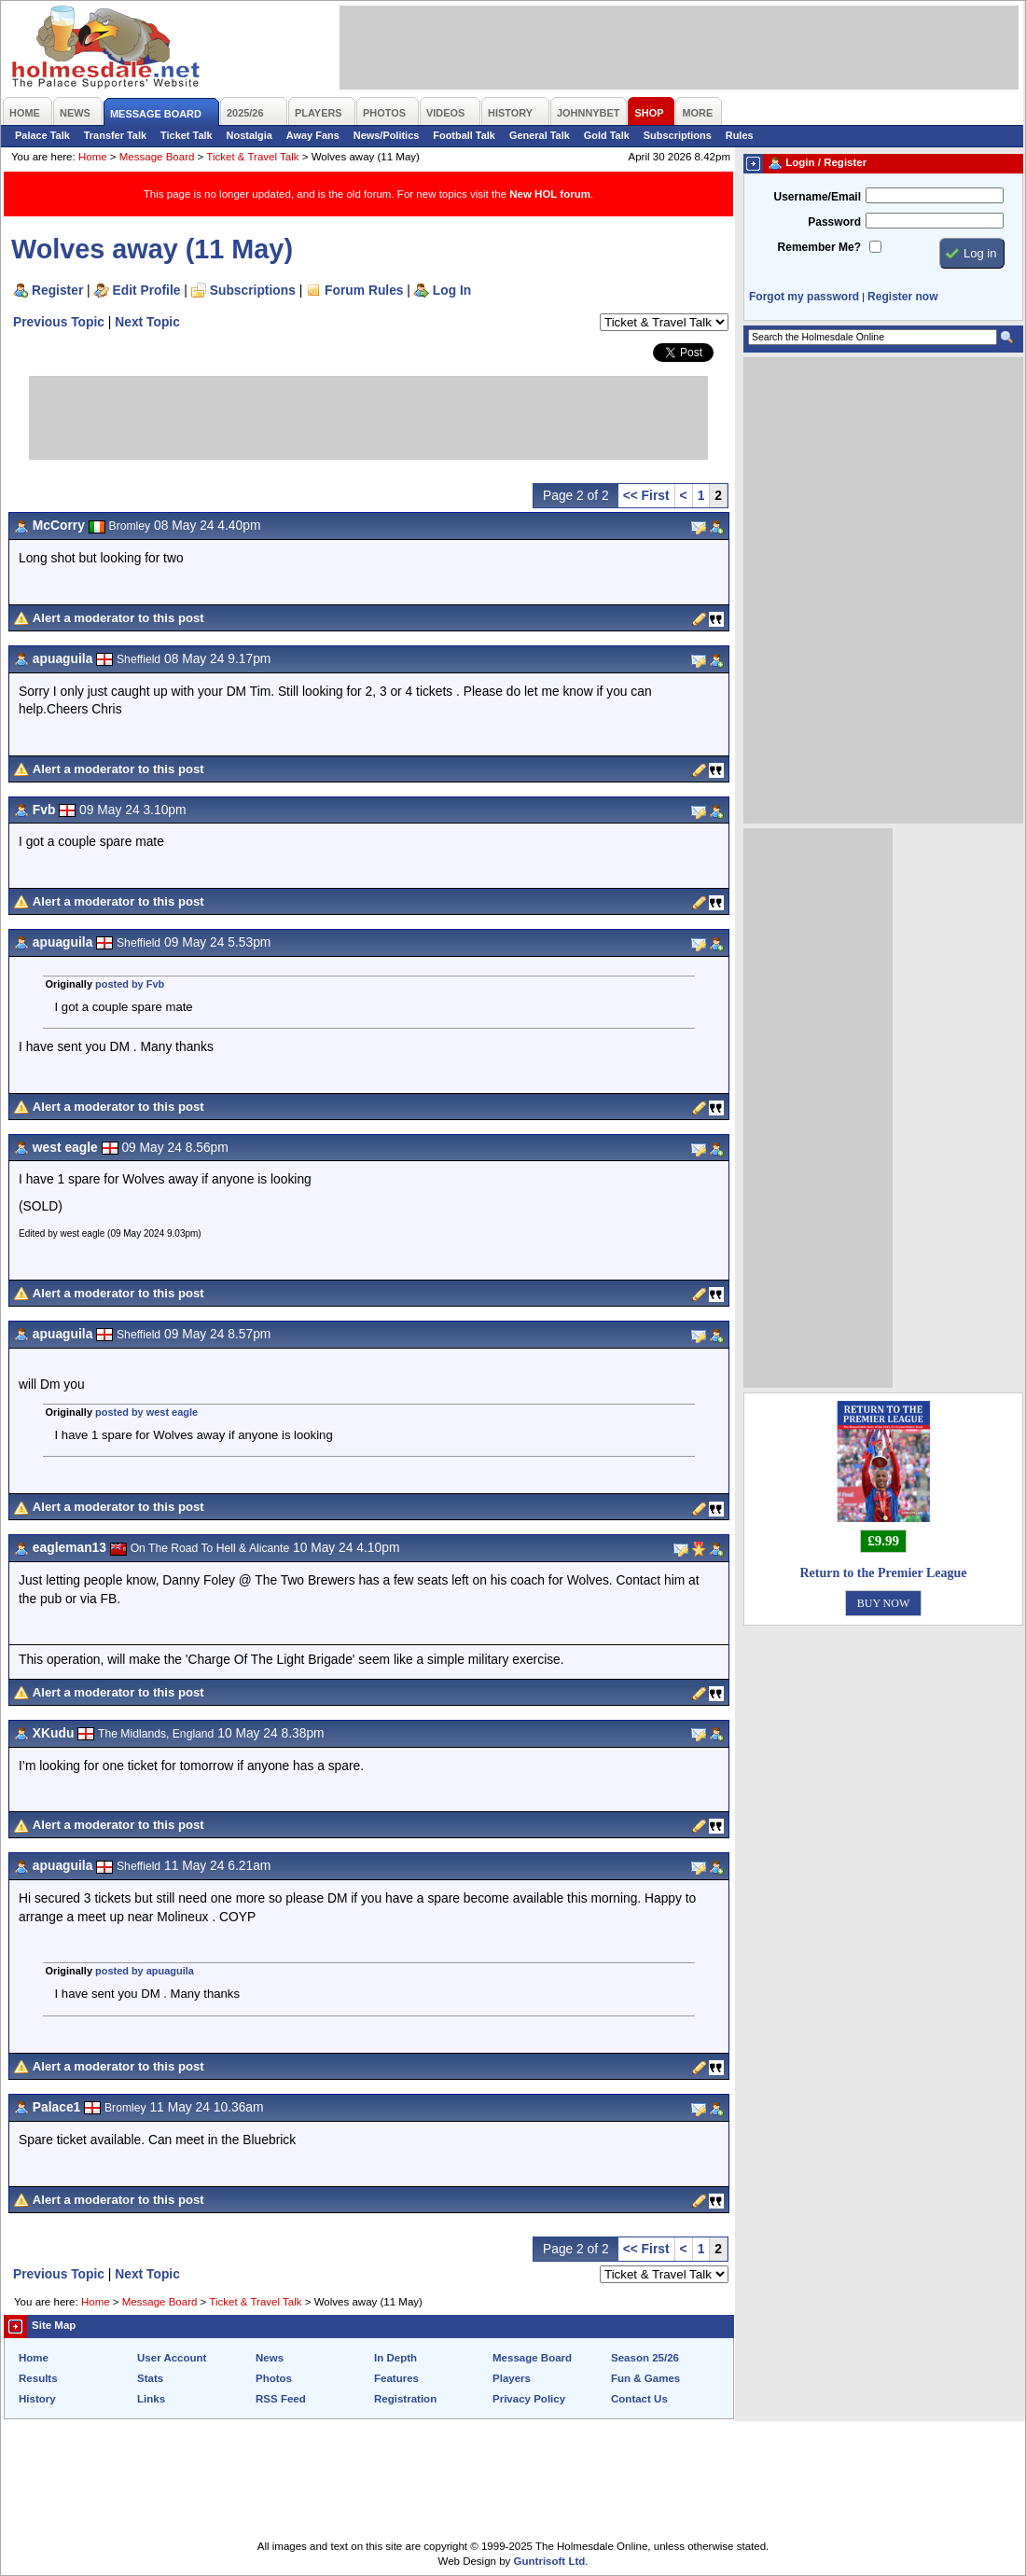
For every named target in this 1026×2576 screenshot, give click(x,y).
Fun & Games (645, 2378)
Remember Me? (819, 247)
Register (57, 290)
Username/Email (817, 196)
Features (396, 2378)
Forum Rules (364, 290)
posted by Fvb (129, 984)
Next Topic (147, 321)
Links (151, 2398)
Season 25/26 (645, 2357)
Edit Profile (147, 290)
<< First (646, 495)
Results (38, 2378)
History (37, 2398)
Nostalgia (249, 135)
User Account (171, 2357)
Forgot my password (804, 296)
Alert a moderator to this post (118, 618)
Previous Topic (58, 321)
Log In (452, 290)
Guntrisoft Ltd (550, 2561)
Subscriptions (678, 135)
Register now (902, 296)
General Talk (539, 135)
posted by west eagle (146, 1412)
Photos (274, 2378)
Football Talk (464, 135)
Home (92, 156)
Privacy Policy (528, 2398)
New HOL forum (549, 194)
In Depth (395, 2357)
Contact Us (639, 2398)
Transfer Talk (115, 135)
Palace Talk (42, 135)
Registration (405, 2398)
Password (834, 222)
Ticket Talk (186, 135)
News (270, 2357)
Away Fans (313, 135)
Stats (150, 2378)
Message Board (157, 156)
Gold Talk (607, 135)
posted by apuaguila (144, 1970)
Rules (740, 135)
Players (511, 2378)
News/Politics (387, 135)
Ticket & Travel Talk (252, 156)
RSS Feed (281, 2398)
